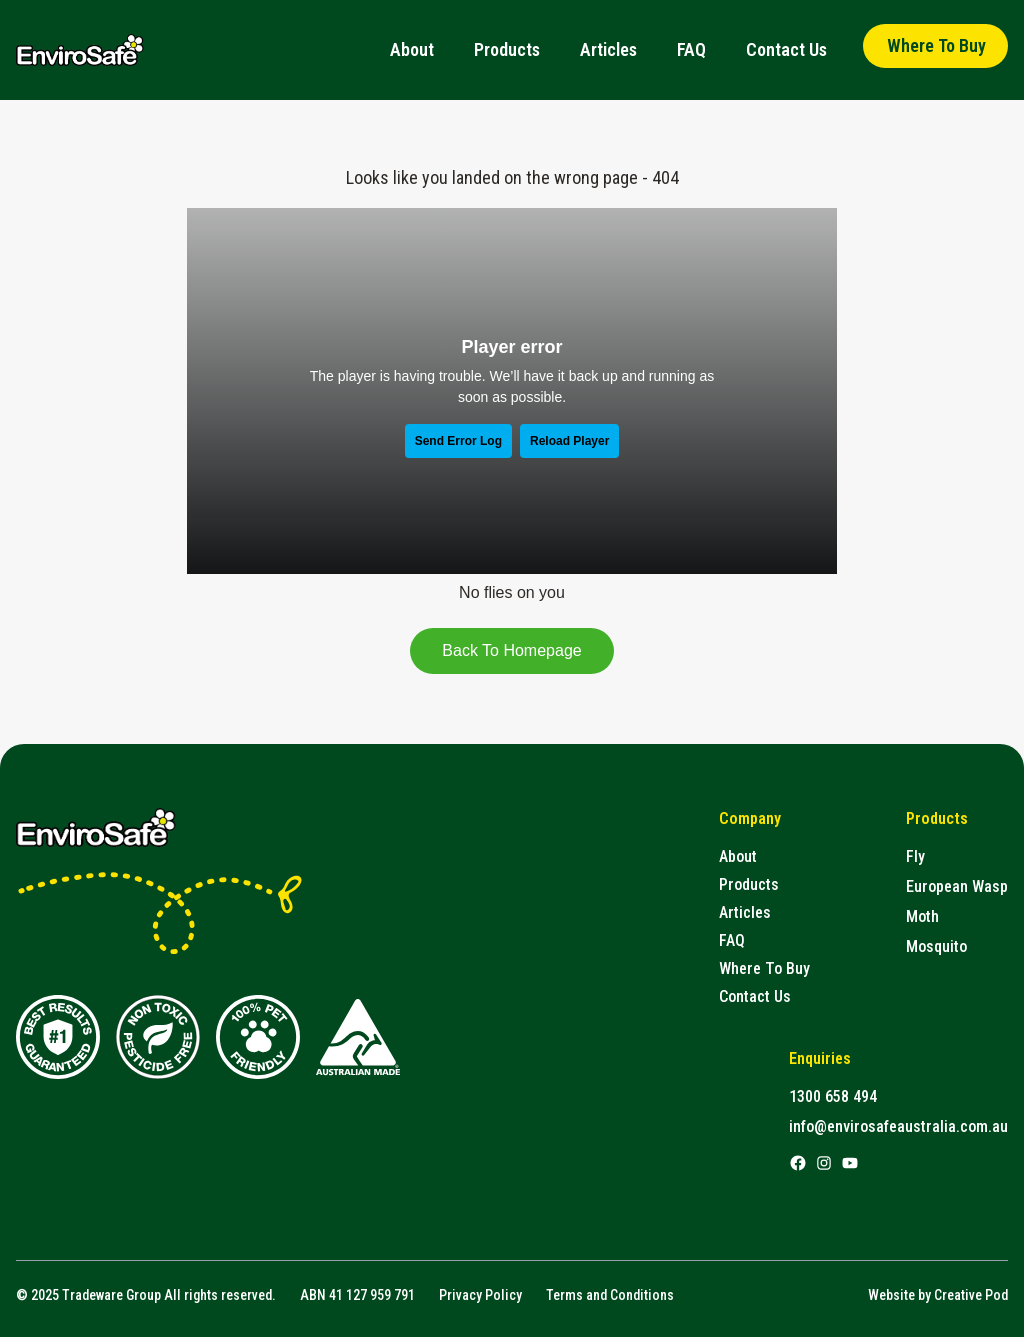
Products (507, 49)
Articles (608, 49)
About (412, 49)
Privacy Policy (480, 1295)
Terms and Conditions (610, 1295)
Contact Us (786, 49)
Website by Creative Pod (938, 1295)
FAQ (691, 49)
